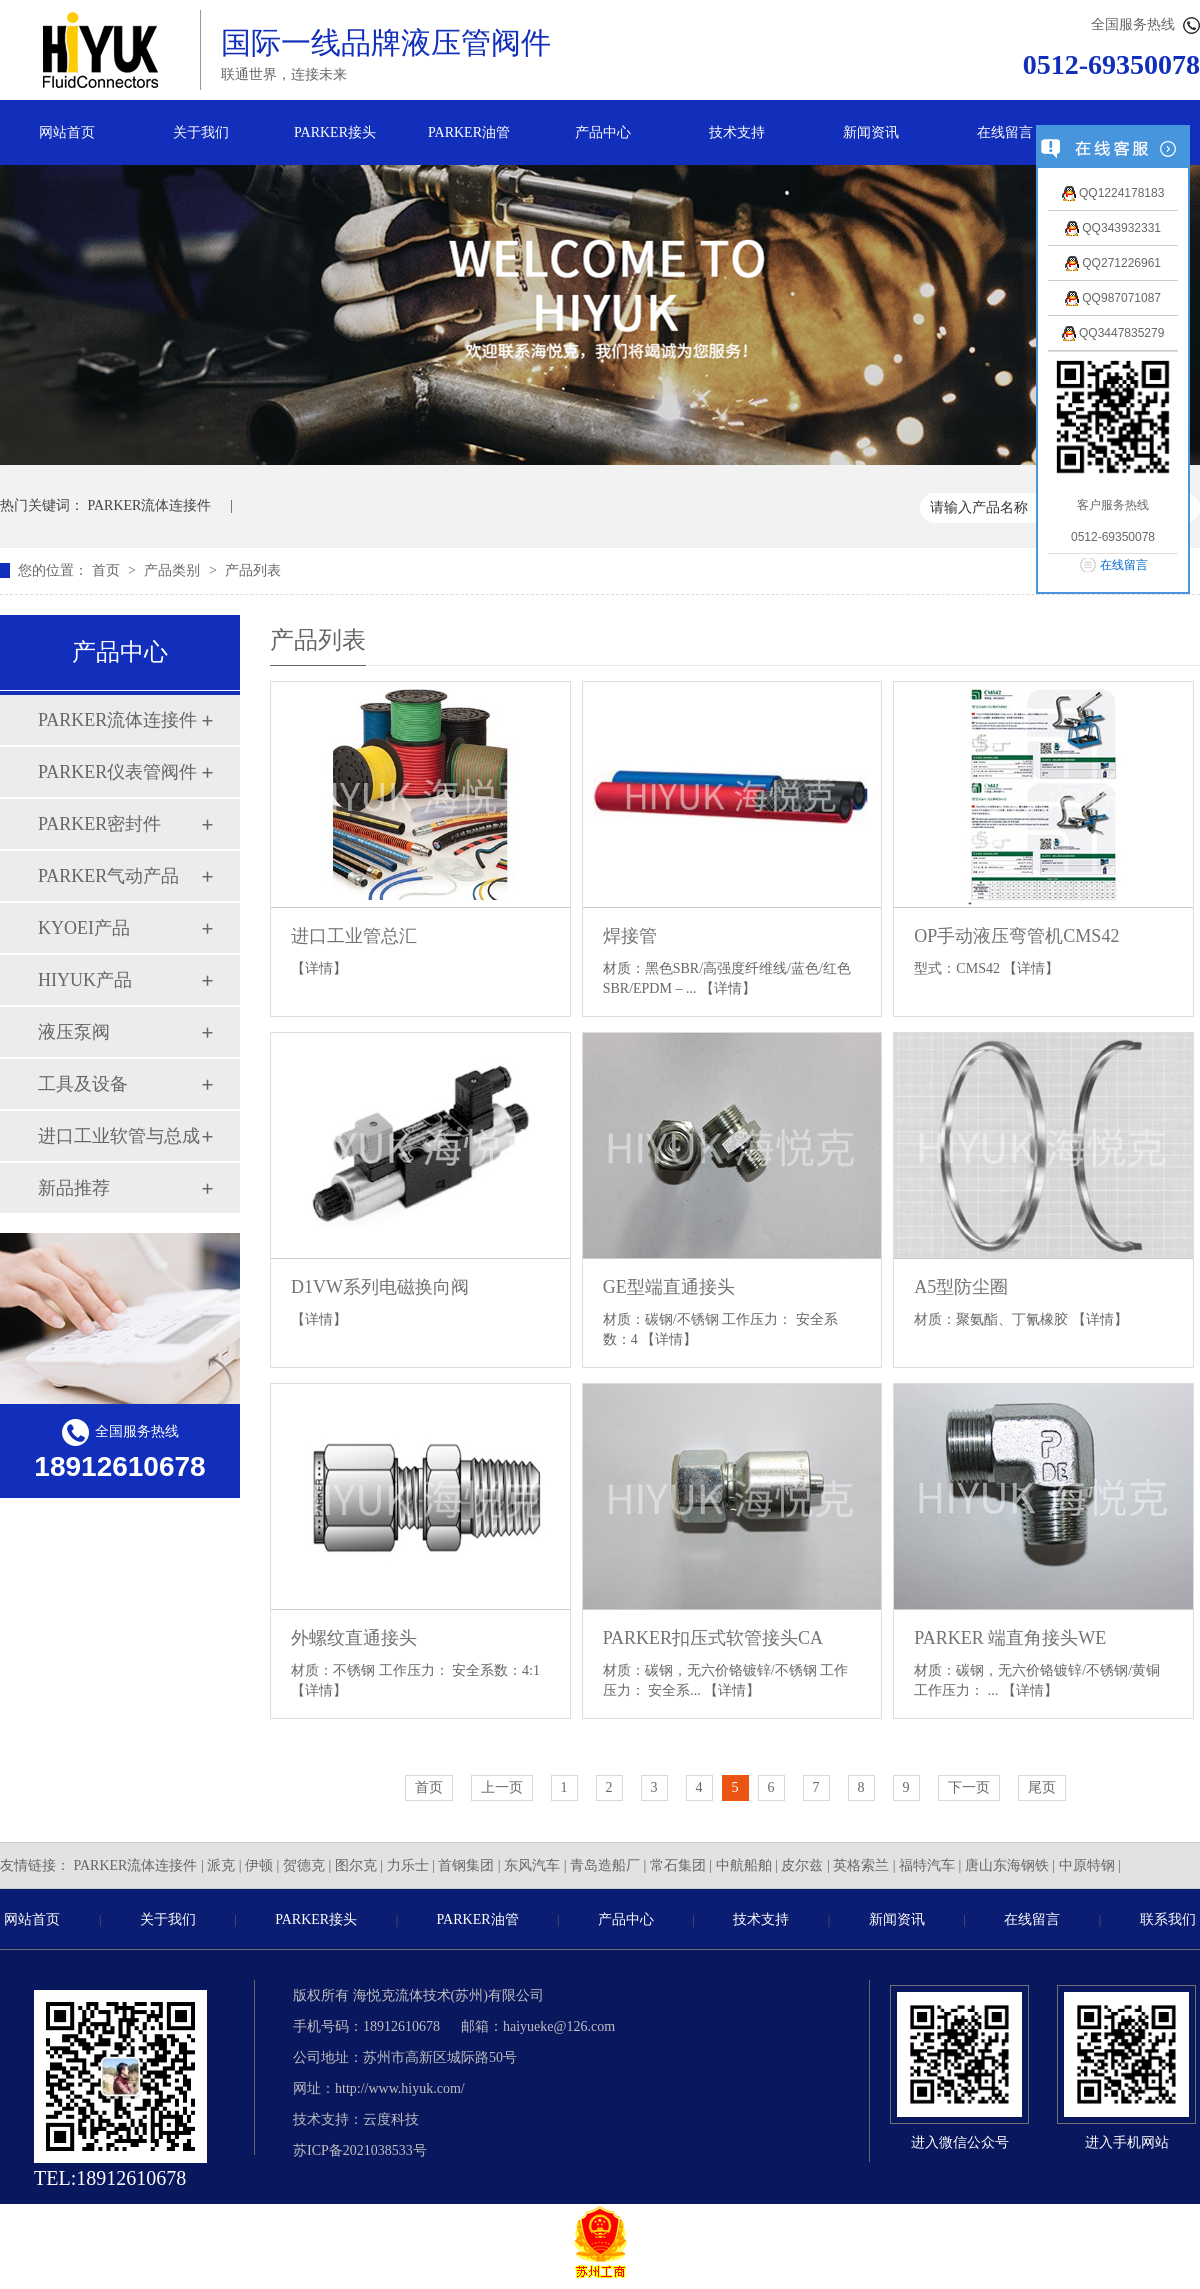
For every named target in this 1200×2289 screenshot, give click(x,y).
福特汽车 (927, 1865)
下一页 (969, 1787)
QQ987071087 (1113, 298)
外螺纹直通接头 (354, 1638)
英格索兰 (861, 1865)
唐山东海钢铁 (1007, 1865)
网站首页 (67, 132)
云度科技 (391, 2119)
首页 (108, 570)
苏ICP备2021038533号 (360, 2150)
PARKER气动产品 (108, 876)
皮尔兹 (802, 1865)
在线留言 (1005, 132)
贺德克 (304, 1865)
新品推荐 (74, 1188)
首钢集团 (466, 1865)
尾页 (1042, 1787)
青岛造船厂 (605, 1865)
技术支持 (737, 132)
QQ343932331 (1113, 228)
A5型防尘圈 (961, 1287)
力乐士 (408, 1865)
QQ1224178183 (1113, 193)
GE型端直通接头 (669, 1287)
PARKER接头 (335, 132)
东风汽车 (532, 1865)
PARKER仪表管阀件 (117, 772)
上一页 (502, 1787)
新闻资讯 (871, 132)
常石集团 (678, 1865)
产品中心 (603, 132)
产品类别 (174, 570)
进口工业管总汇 (354, 936)
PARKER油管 (469, 132)
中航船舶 (744, 1865)
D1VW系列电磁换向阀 (380, 1287)
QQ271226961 (1113, 263)
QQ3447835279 (1113, 333)
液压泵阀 (74, 1032)
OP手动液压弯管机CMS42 (1016, 936)
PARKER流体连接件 (150, 505)
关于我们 (201, 132)
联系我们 (1168, 1919)
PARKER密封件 (99, 824)
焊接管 (630, 936)
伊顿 (259, 1865)
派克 (221, 1865)
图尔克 (356, 1865)
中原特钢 (1087, 1865)
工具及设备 (83, 1084)
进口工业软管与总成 (119, 1136)
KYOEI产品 (84, 928)
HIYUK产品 (85, 980)
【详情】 (319, 968)
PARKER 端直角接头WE (1010, 1638)
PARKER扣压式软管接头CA (713, 1638)
